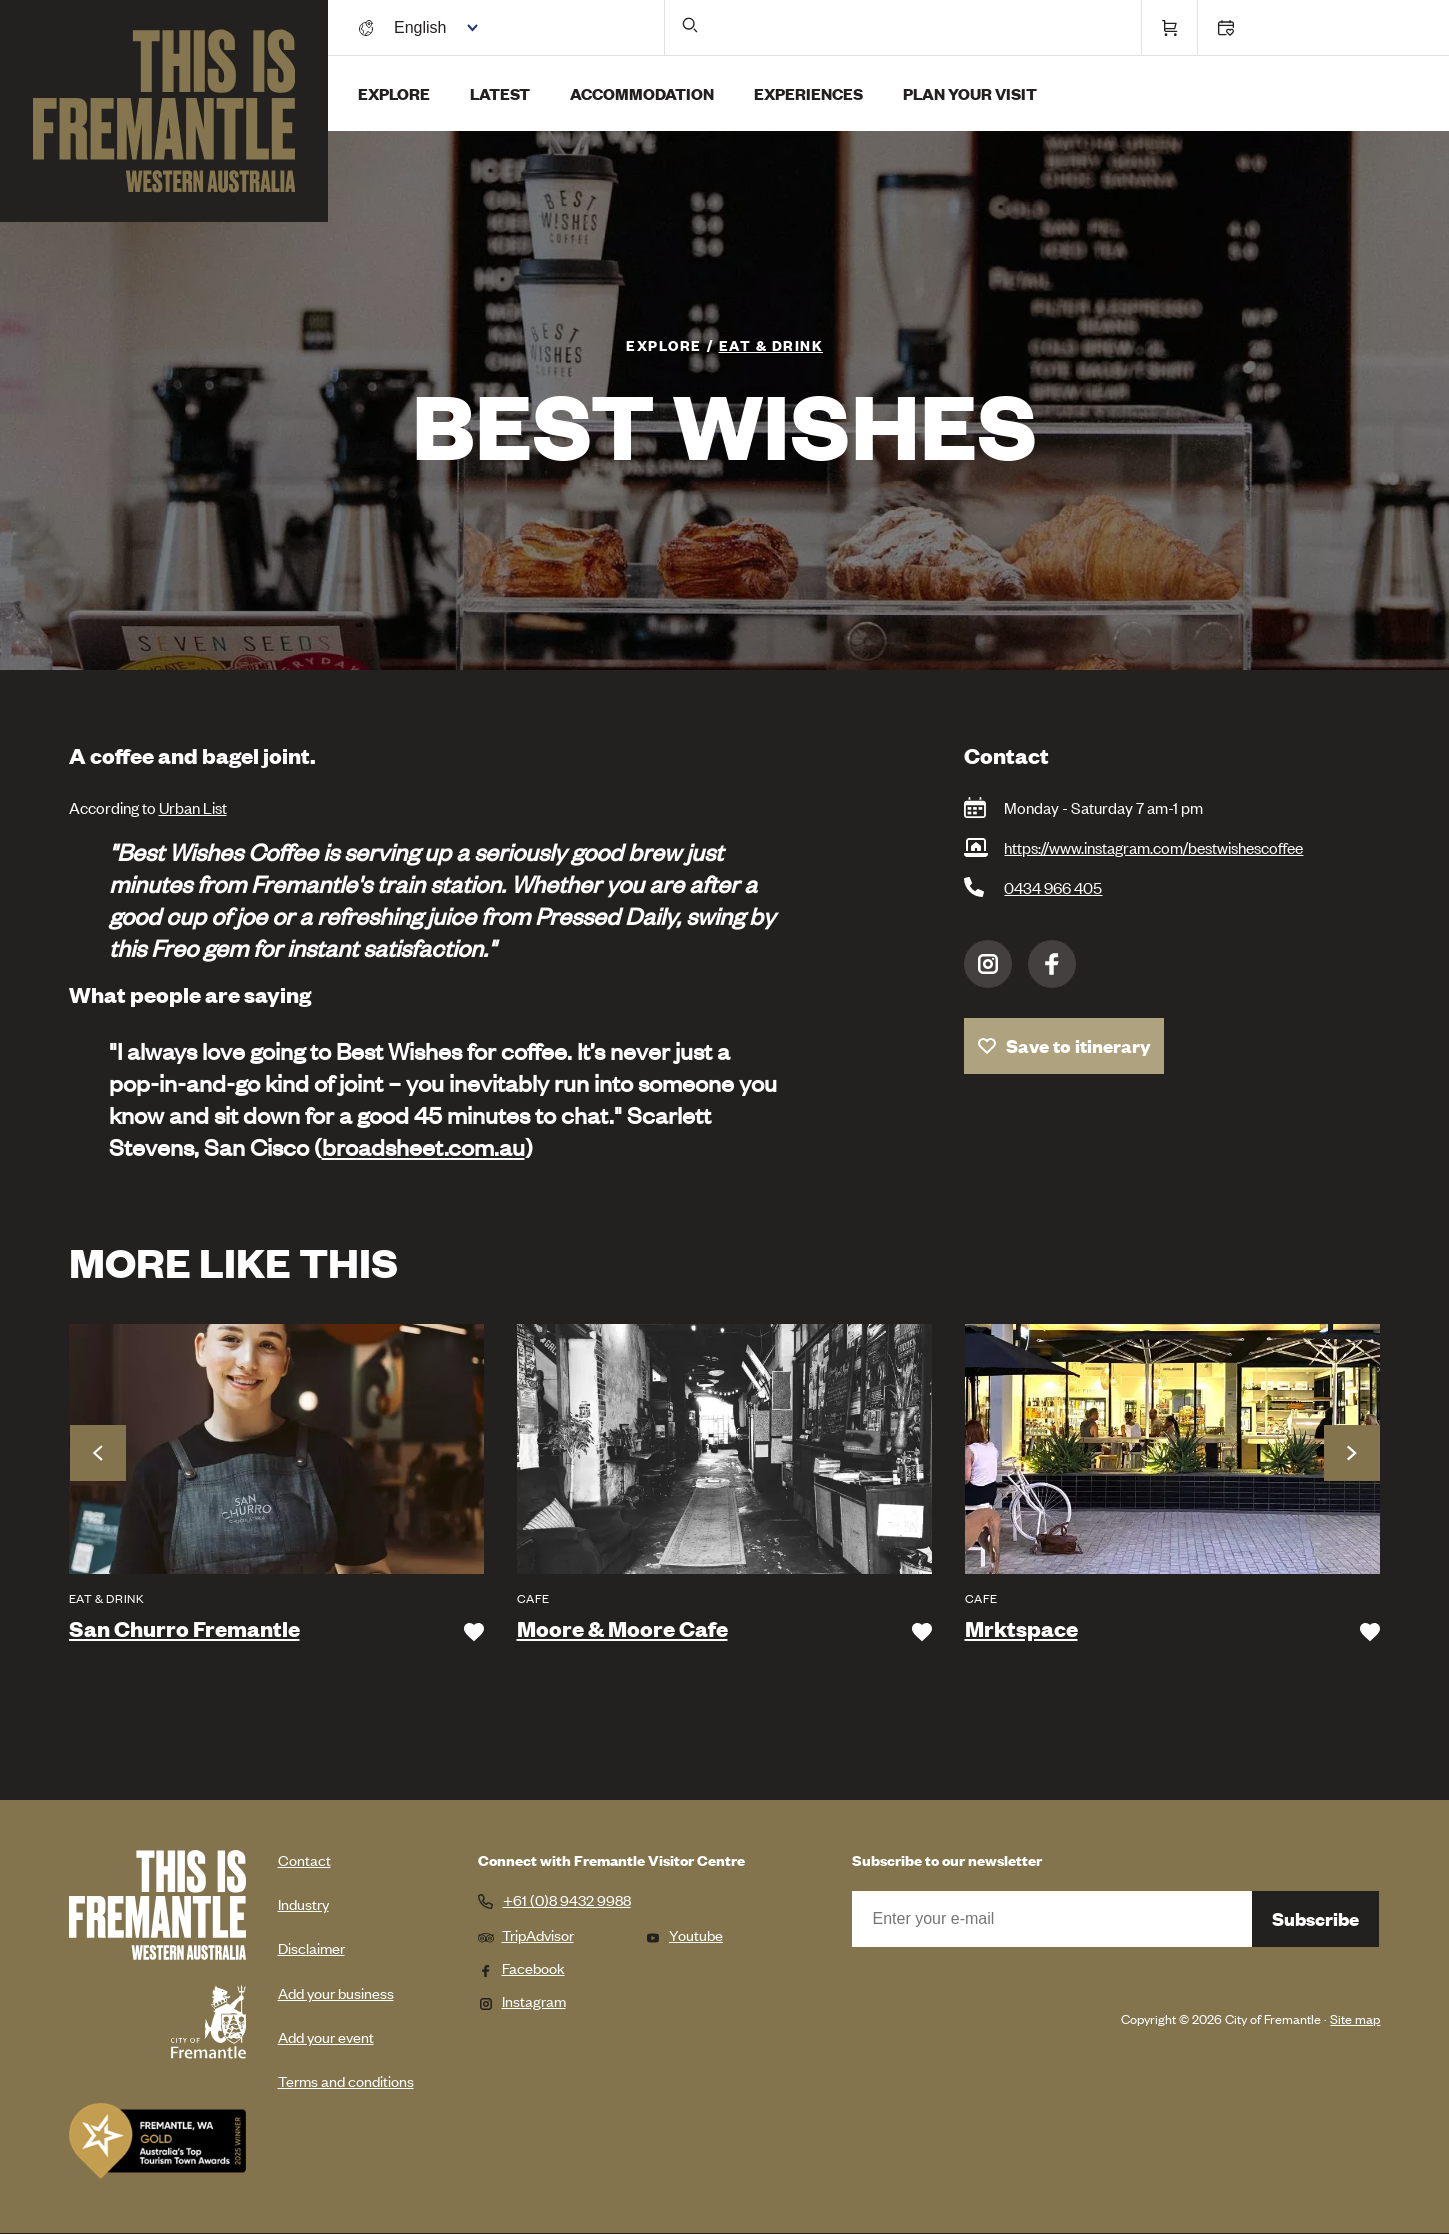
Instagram (988, 964)
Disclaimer (311, 1947)
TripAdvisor (526, 1934)
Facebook (1052, 964)
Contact (304, 1859)
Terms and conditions (346, 2080)
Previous (98, 1453)
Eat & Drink (771, 344)
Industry (303, 1903)
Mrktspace (1021, 1629)
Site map (1355, 2018)
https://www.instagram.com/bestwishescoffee (1153, 847)
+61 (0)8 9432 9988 (567, 1900)
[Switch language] (431, 27)
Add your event (326, 2036)
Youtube (684, 1934)
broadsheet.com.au (423, 1146)
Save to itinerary (1078, 1045)
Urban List (193, 807)
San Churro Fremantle (184, 1629)
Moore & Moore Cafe (622, 1629)
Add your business (336, 1992)
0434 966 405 (1053, 887)
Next (1352, 1453)
